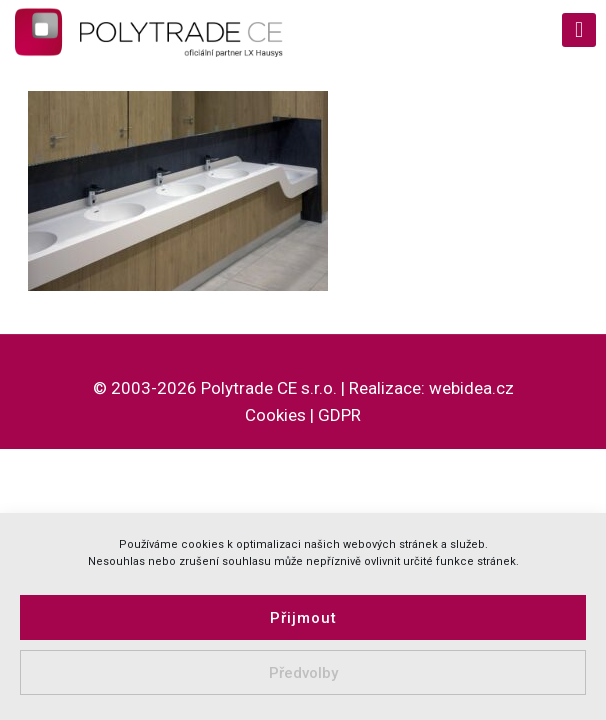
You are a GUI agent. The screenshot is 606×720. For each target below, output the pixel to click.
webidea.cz (471, 388)
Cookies (275, 415)
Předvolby (303, 673)
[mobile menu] (579, 30)
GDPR (339, 415)
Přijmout (303, 618)
